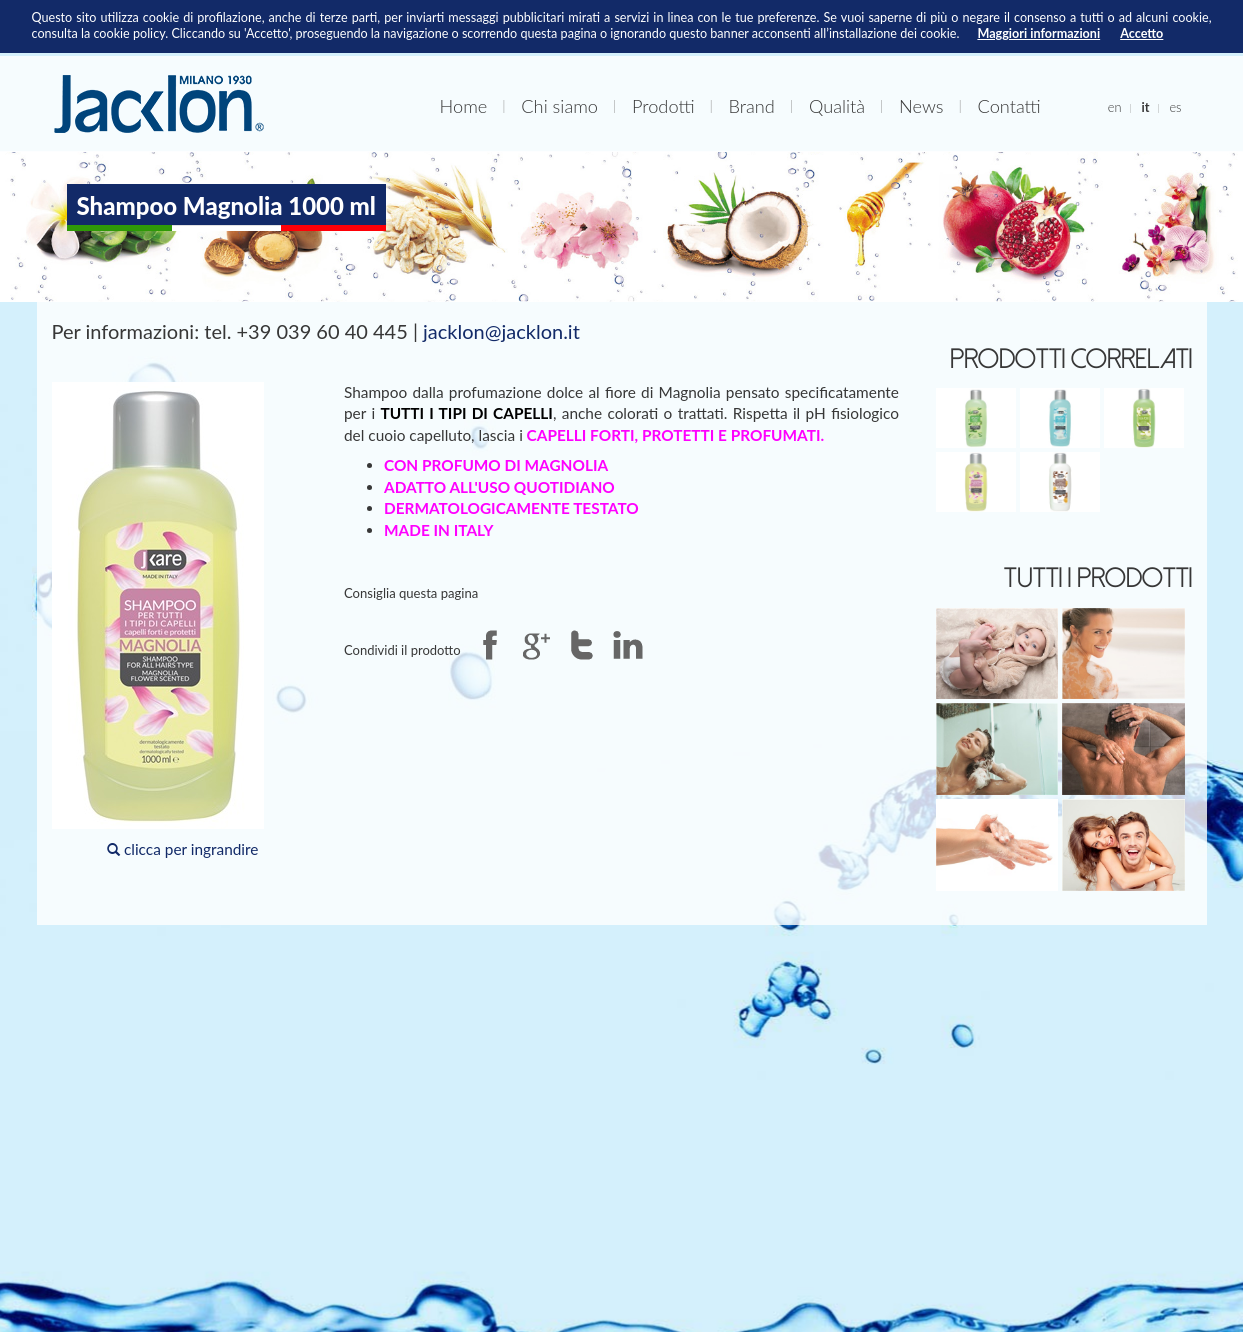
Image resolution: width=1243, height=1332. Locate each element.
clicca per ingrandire (158, 620)
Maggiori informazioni (1038, 33)
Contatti (1009, 106)
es (1175, 107)
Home (464, 106)
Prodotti (663, 106)
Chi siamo (559, 106)
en (1115, 107)
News (921, 106)
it (1145, 107)
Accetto (1141, 33)
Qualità (837, 106)
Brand (752, 106)
